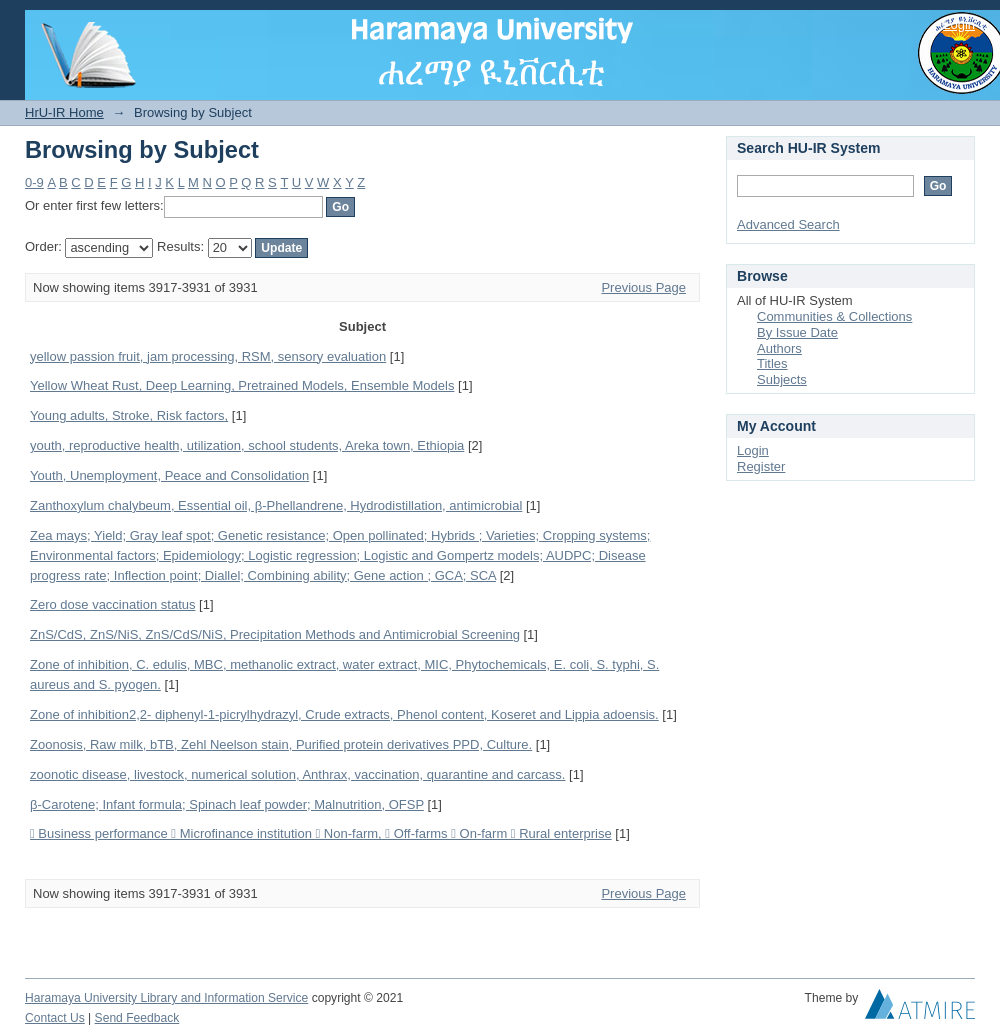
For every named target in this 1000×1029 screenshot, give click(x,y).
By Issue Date (797, 332)
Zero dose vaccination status (112, 604)
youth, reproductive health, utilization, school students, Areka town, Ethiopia (247, 445)
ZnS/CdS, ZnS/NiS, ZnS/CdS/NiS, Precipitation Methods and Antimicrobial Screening (275, 634)
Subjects (782, 379)
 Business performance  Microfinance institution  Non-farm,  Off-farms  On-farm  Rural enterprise (321, 833)
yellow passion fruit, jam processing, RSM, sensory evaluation (208, 356)
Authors (779, 348)
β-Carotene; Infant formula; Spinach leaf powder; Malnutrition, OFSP (227, 804)
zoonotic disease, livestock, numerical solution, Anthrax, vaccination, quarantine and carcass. (297, 774)
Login (959, 24)
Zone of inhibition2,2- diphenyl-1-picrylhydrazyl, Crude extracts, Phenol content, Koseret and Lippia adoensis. (344, 714)
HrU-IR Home (64, 112)
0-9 (34, 182)
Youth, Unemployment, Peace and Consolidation (169, 475)
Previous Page (643, 287)
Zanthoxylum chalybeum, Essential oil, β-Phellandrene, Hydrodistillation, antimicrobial (276, 505)
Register (761, 466)
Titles (772, 363)
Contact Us (55, 1018)
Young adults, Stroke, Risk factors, (129, 415)
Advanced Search (788, 224)
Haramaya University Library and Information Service (166, 998)
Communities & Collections (834, 316)
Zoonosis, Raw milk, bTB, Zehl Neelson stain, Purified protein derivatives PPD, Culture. (281, 744)
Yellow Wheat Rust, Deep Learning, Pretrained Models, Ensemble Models (242, 385)
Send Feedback (137, 1018)
